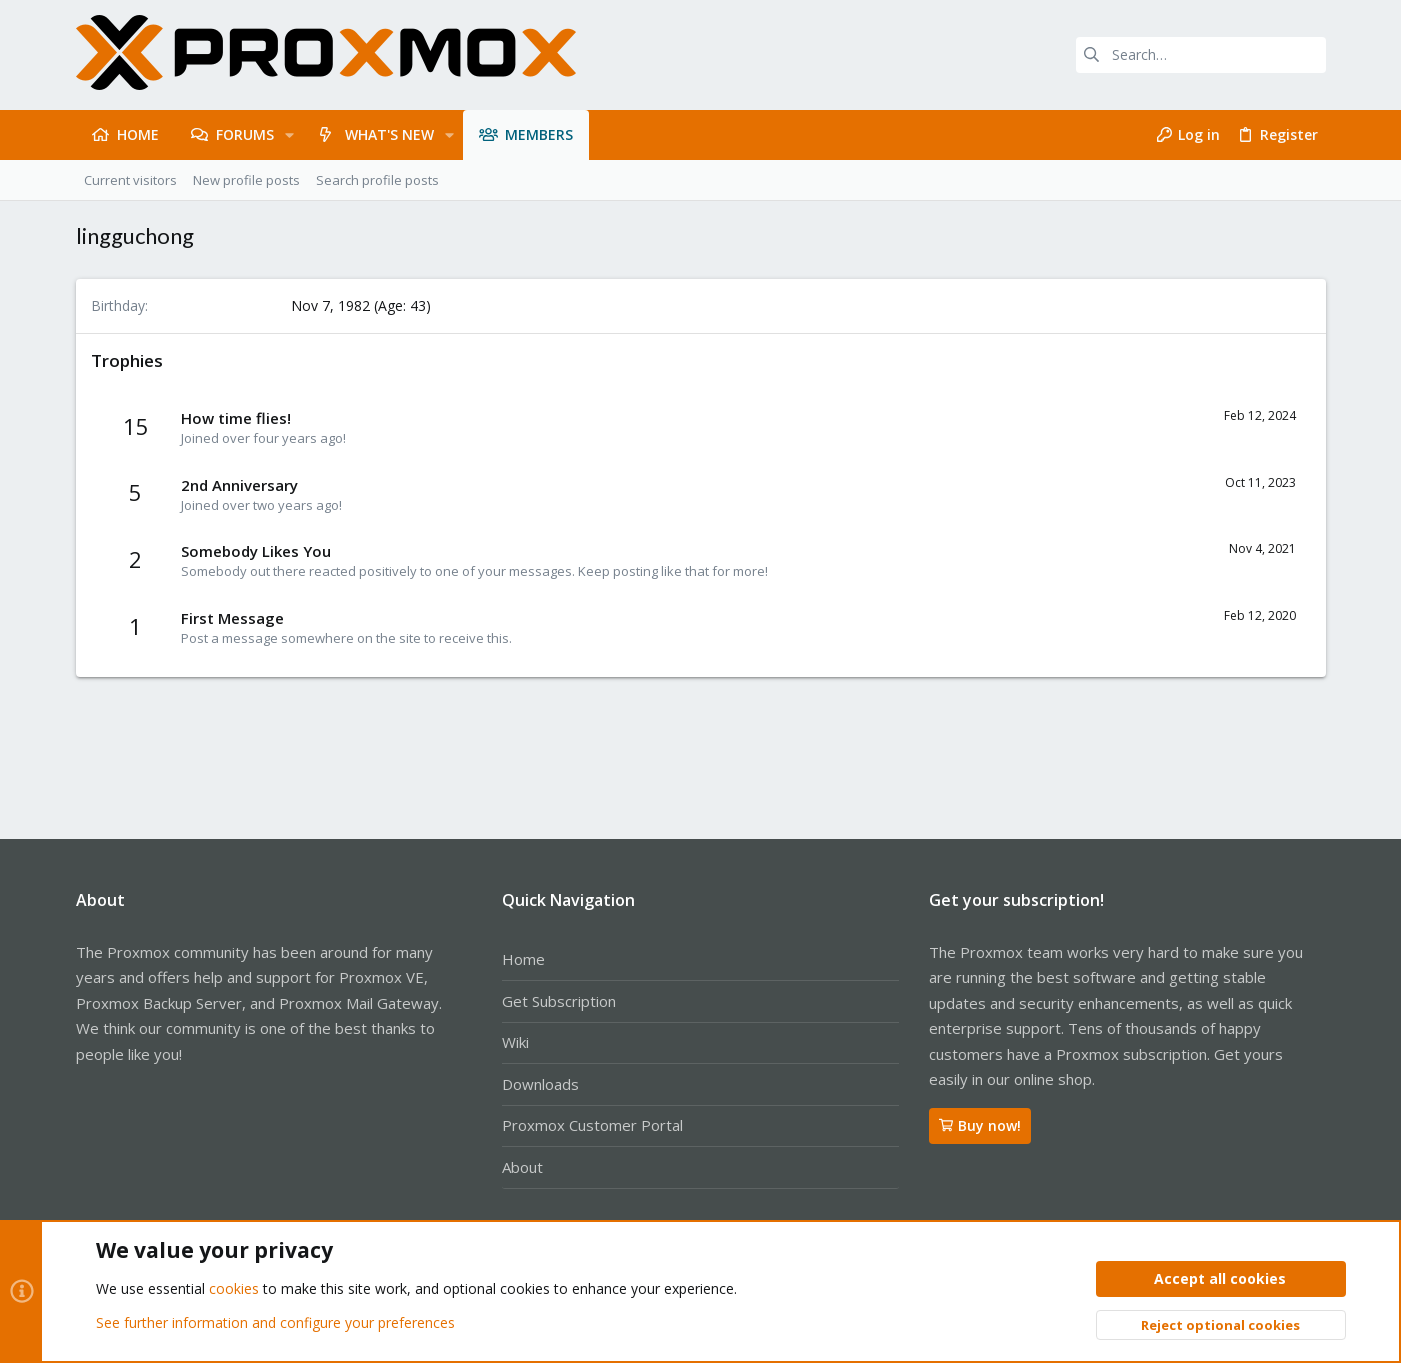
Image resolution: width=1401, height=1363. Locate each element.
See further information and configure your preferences (275, 1322)
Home (523, 959)
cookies (234, 1289)
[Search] (1201, 55)
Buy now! (980, 1125)
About (522, 1167)
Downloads (540, 1084)
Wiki (515, 1042)
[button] (289, 135)
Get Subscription (559, 1001)
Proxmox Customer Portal (592, 1125)
